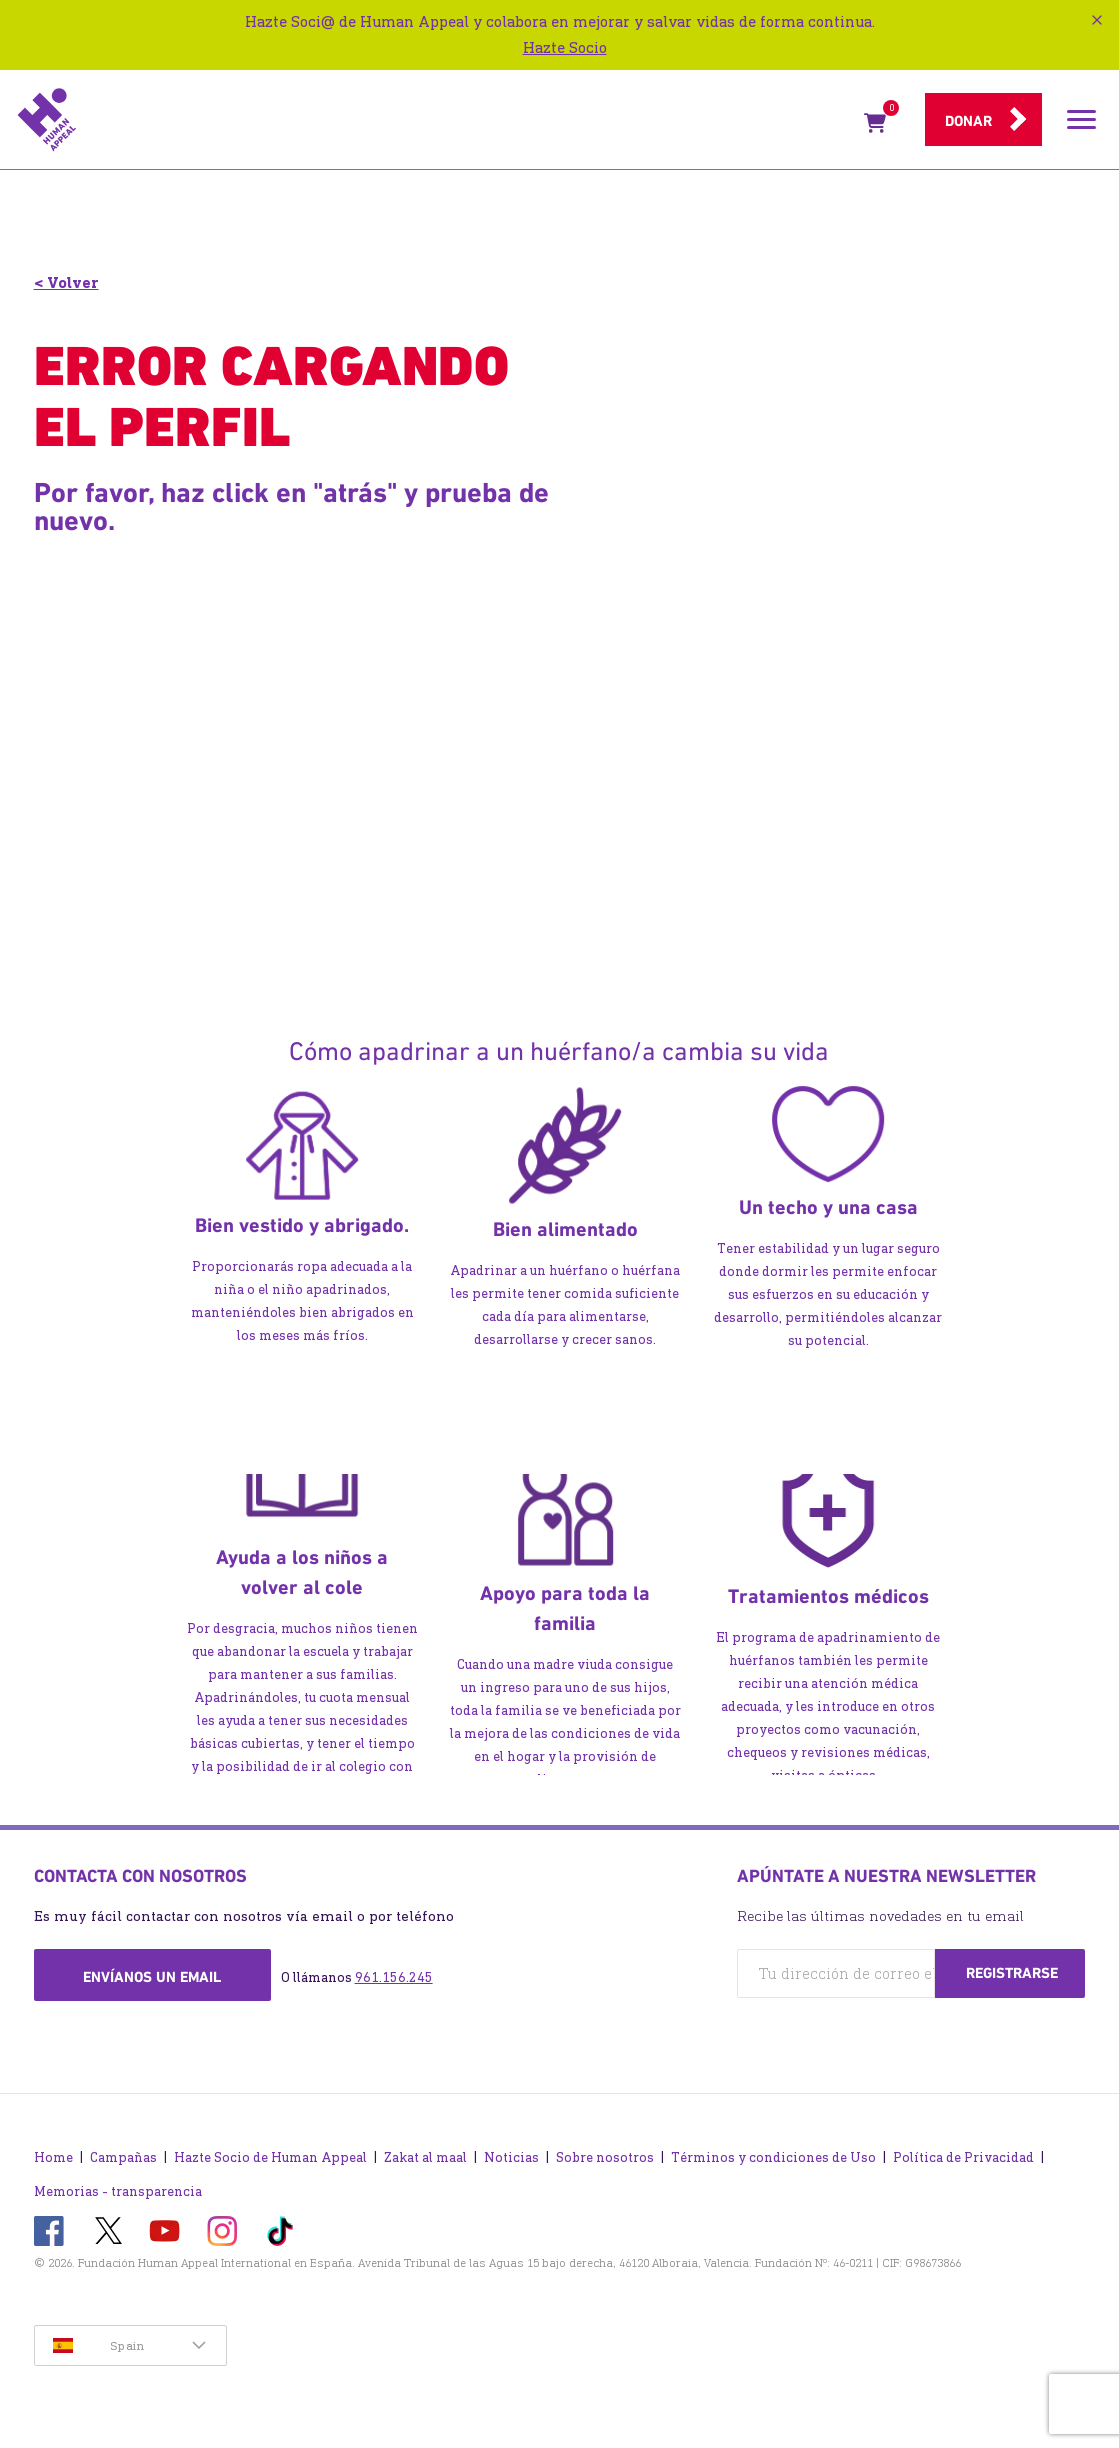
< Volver (66, 282)
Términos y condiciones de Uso (773, 2157)
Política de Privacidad (963, 2157)
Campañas (123, 2157)
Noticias (511, 2157)
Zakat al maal (425, 2157)
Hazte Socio (565, 47)
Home (53, 2157)
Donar (968, 121)
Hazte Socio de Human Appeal (270, 2157)
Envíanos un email (152, 1977)
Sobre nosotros (605, 2157)
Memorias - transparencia (118, 2191)
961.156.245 (394, 1977)
